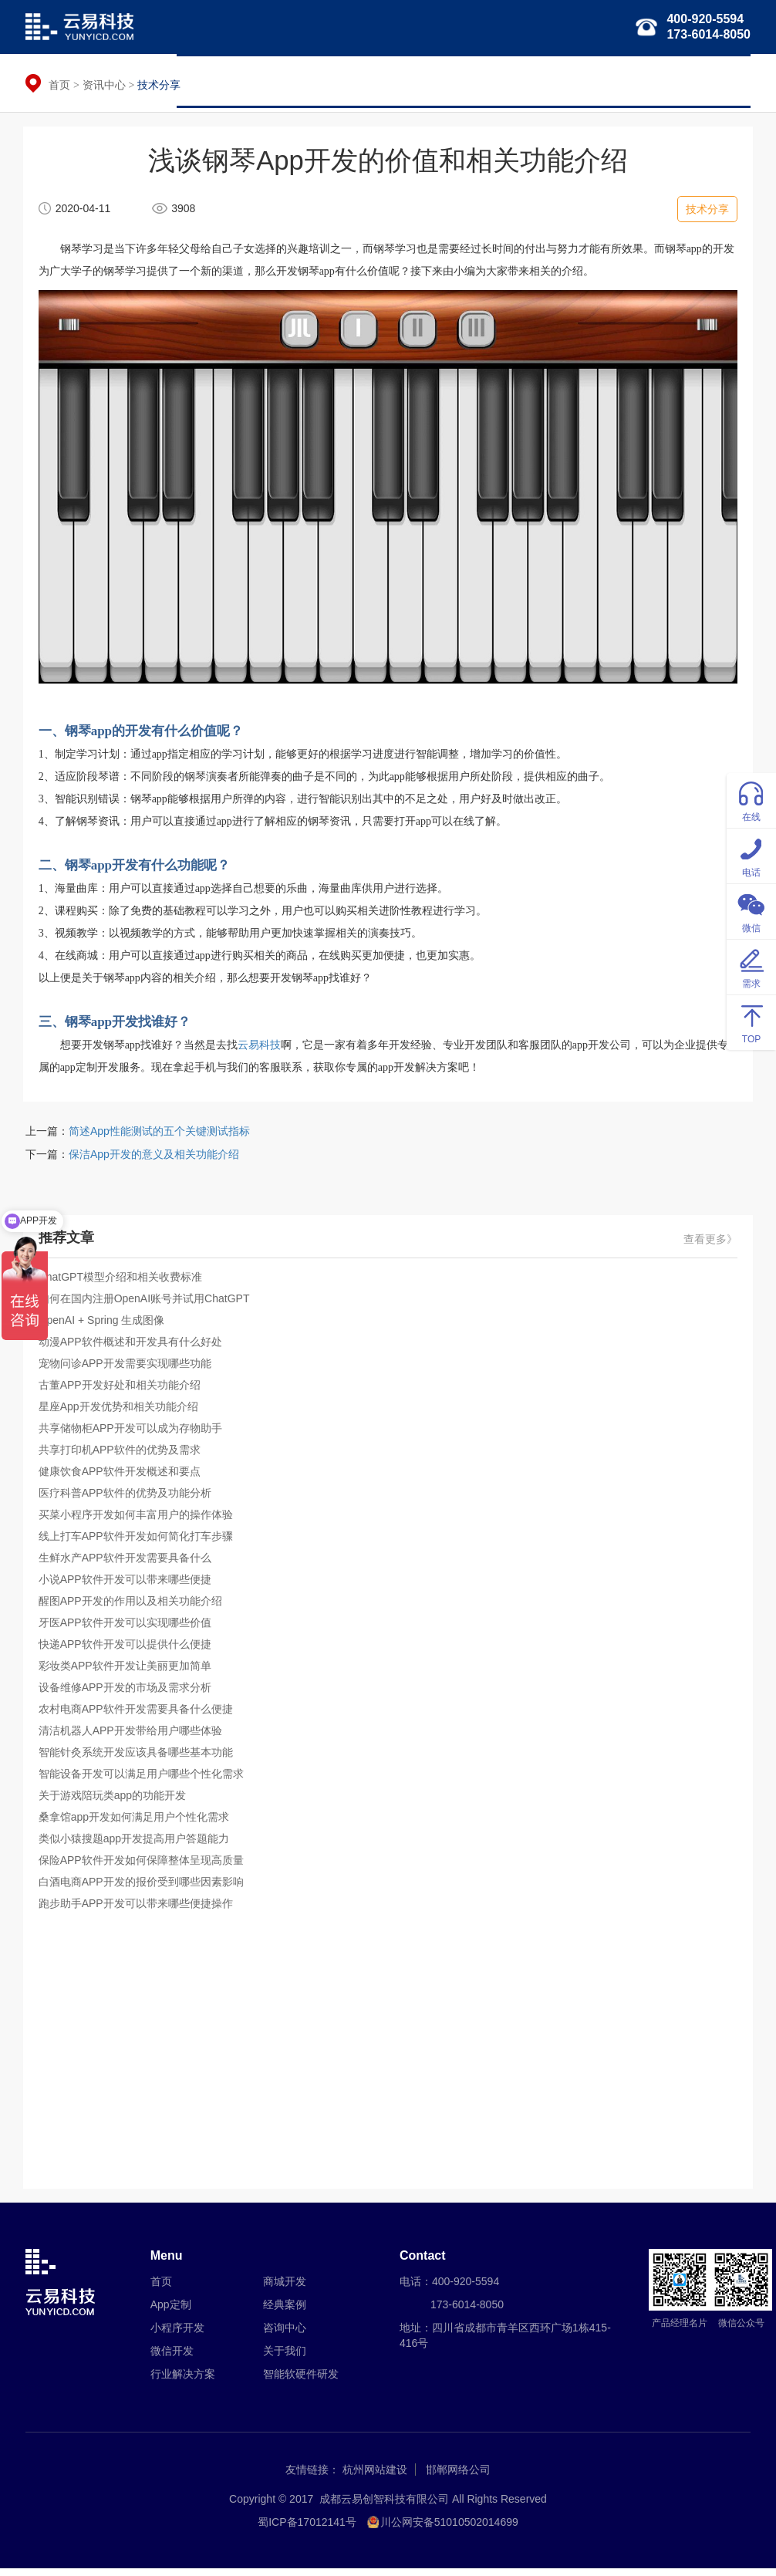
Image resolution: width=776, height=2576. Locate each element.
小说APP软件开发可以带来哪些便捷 (127, 1584)
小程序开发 (326, 81)
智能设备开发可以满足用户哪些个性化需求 (143, 1779)
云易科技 (261, 1049)
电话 (751, 855)
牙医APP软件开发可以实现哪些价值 (127, 1628)
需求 (751, 966)
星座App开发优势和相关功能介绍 (121, 1412)
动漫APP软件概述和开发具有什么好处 (132, 1347)
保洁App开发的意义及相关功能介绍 (154, 1159)
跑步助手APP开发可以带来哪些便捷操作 (138, 1908)
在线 (751, 799)
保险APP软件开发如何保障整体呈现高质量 (143, 1865)
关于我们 (717, 81)
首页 (199, 81)
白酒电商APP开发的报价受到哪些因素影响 (143, 1887)
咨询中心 (284, 2335)
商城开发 (284, 2289)
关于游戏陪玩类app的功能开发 (114, 1800)
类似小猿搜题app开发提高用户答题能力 (136, 1844)
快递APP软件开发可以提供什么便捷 (127, 1649)
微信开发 (398, 81)
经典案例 (651, 81)
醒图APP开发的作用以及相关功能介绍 (132, 1606)
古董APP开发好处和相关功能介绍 (122, 1390)
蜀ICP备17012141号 (307, 2530)
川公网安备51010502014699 (449, 2530)
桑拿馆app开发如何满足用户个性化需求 (136, 1822)
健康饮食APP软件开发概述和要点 (122, 1476)
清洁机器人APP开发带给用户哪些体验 (132, 1736)
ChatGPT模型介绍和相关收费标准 (122, 1282)
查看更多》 (708, 1245)
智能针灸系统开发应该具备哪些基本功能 (138, 1757)
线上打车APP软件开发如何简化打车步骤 (138, 1541)
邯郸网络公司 (458, 2477)
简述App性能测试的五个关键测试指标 (159, 1136)
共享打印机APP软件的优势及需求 (122, 1455)
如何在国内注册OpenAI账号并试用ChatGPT (146, 1304)
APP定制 (254, 81)
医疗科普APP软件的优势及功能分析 (127, 1498)
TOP (751, 1022)
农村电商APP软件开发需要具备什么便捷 (138, 1714)
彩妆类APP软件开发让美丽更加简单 (127, 1671)
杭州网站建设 (374, 2477)
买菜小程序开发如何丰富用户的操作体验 (138, 1520)
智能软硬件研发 (568, 81)
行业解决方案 (475, 81)
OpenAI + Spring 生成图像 (104, 1325)
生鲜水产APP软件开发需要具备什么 (127, 1563)
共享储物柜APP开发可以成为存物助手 (132, 1433)
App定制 (170, 2312)
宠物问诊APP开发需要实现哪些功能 (127, 1368)
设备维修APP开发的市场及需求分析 (127, 1692)
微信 (751, 911)
